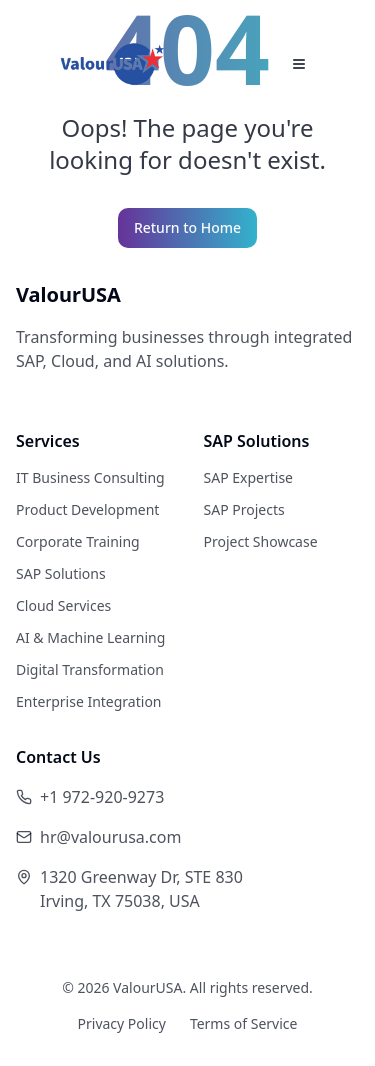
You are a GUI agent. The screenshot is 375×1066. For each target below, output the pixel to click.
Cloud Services (63, 605)
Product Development (87, 509)
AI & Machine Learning (90, 637)
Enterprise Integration (89, 701)
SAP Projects (244, 509)
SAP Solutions (61, 573)
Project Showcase (261, 541)
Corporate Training (78, 541)
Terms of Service (244, 1023)
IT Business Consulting (90, 477)
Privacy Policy (122, 1023)
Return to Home (187, 227)
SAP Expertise (249, 477)
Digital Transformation (90, 669)
